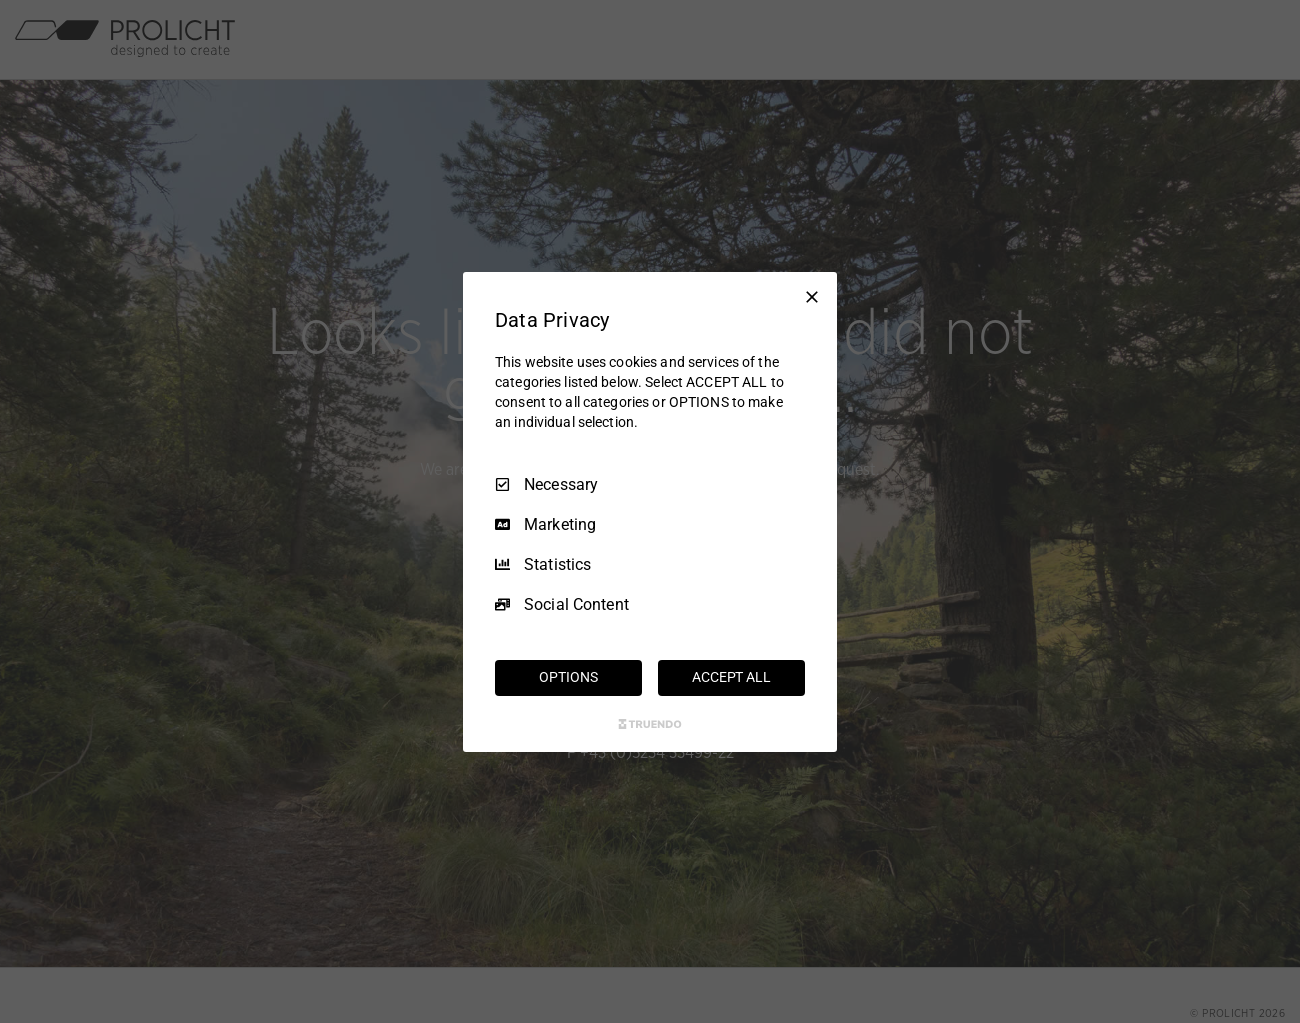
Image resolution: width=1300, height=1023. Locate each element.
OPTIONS (568, 677)
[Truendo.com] (650, 724)
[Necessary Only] (812, 296)
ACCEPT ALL (731, 677)
